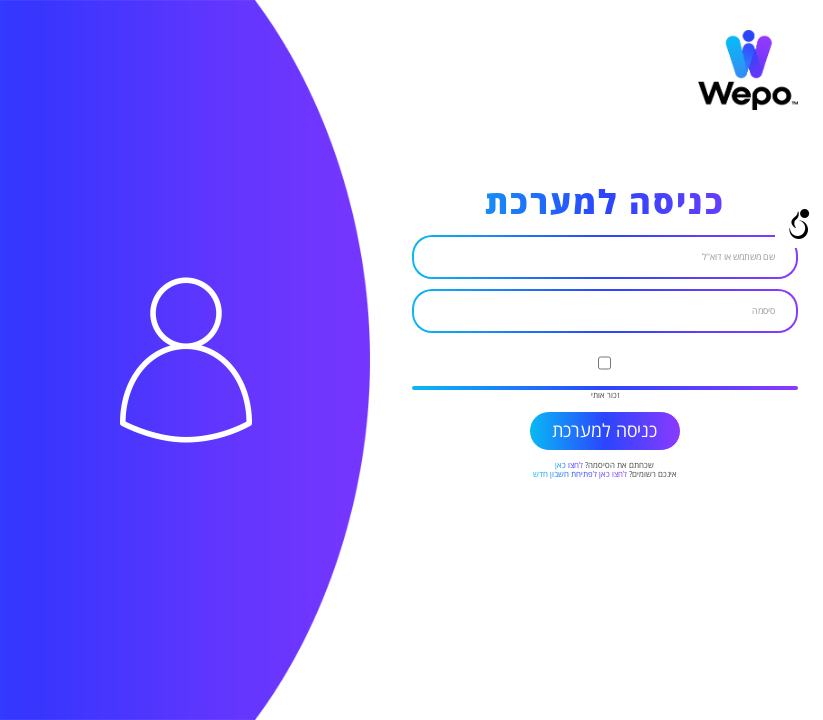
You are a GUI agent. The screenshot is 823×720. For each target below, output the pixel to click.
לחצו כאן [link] (569, 465)
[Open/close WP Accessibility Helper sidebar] (799, 224)
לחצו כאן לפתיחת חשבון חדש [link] (580, 474)
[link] (748, 107)
